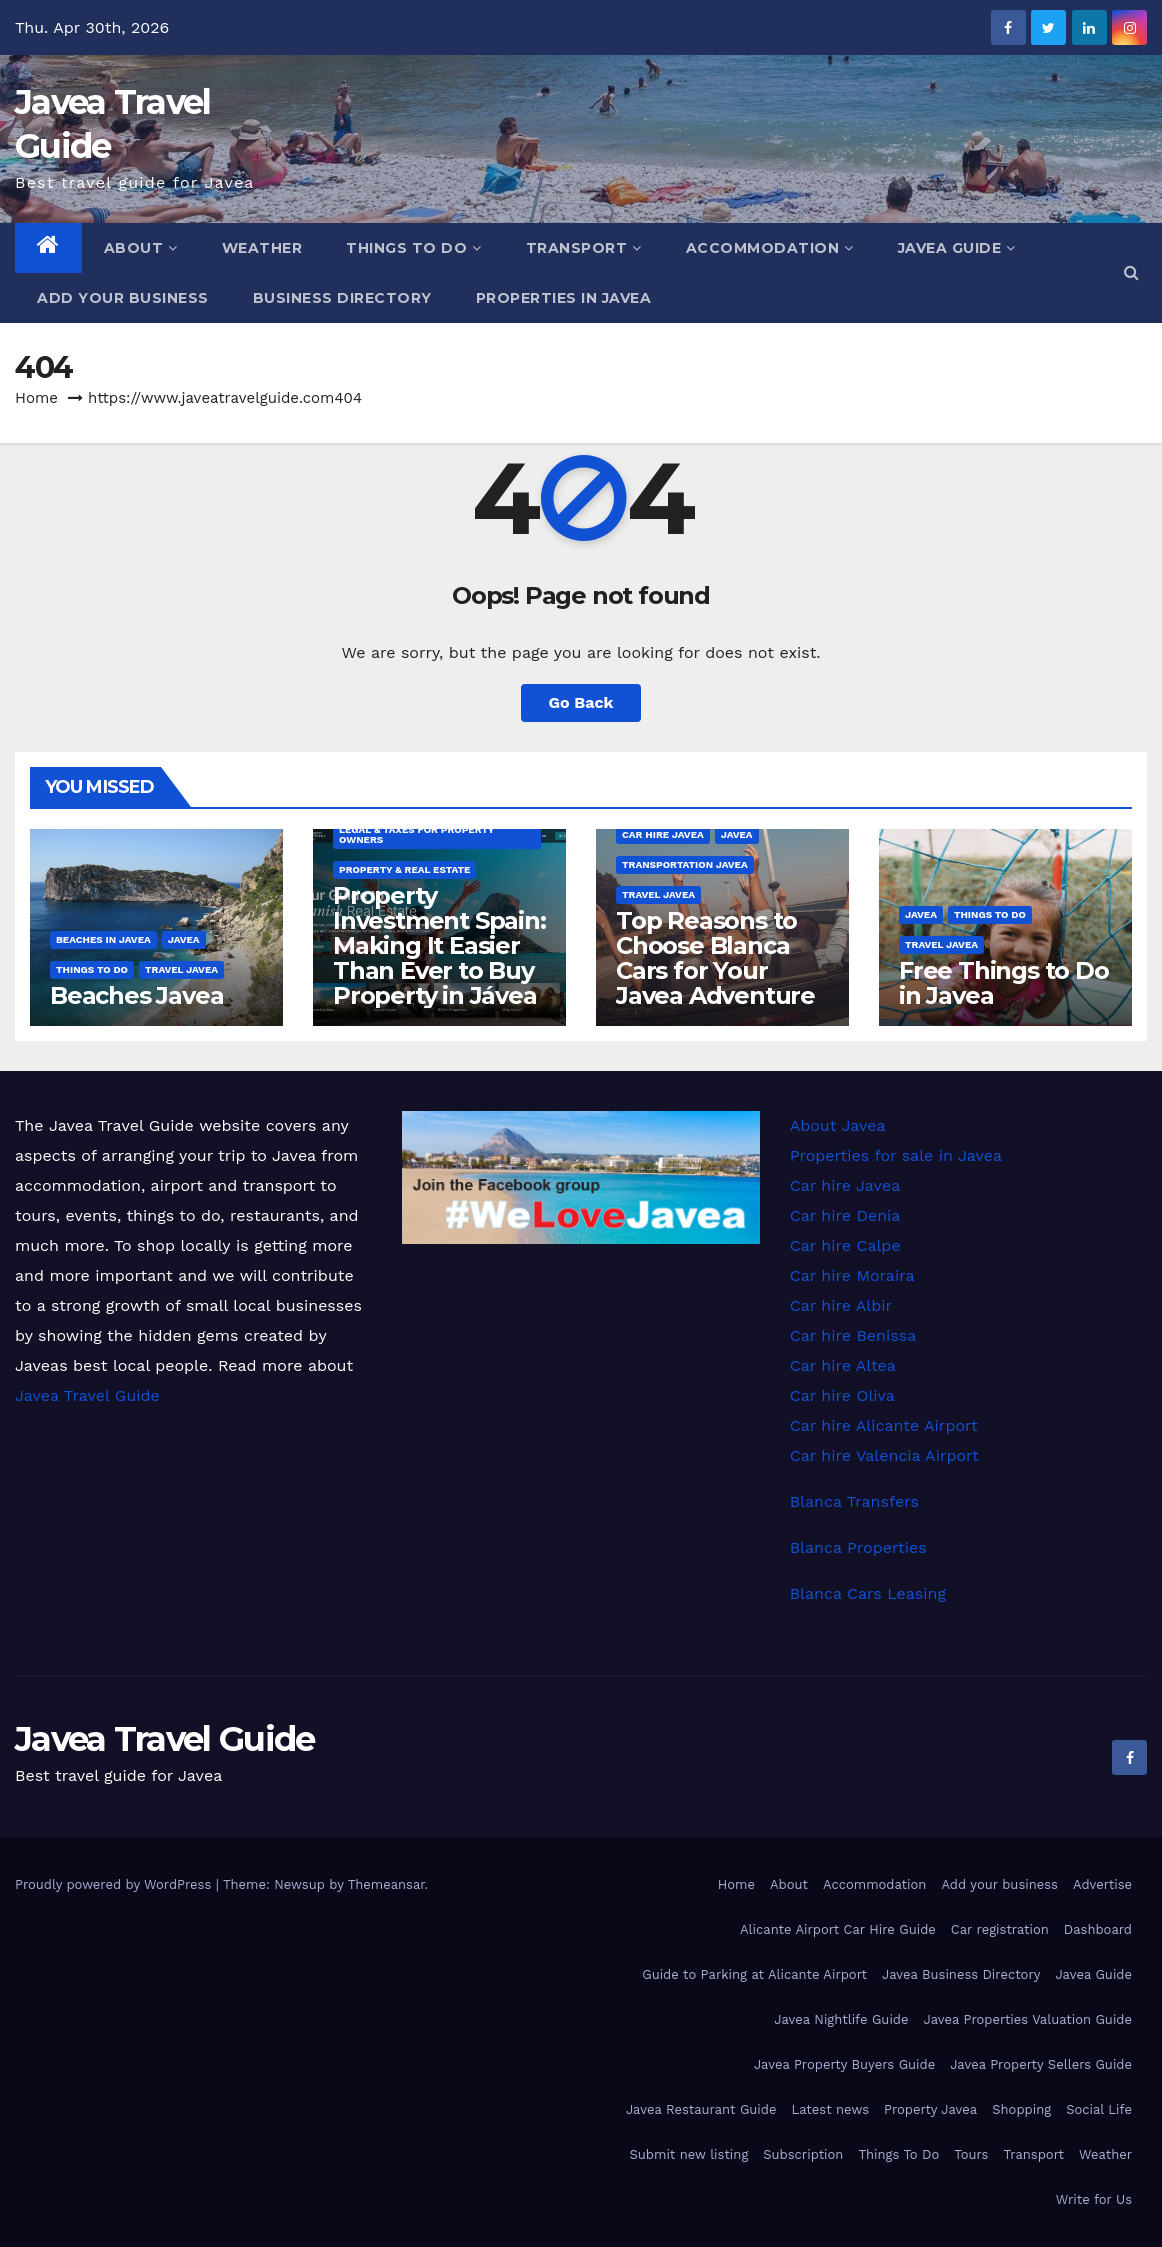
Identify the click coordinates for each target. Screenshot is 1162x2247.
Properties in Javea (564, 298)
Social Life (1099, 2109)
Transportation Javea (685, 864)
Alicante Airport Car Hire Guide (838, 1929)
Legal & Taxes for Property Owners (416, 834)
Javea (184, 939)
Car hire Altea (843, 1365)
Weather (262, 248)
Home (36, 398)
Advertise (1102, 1884)
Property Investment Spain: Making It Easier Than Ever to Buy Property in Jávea (439, 945)
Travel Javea (181, 969)
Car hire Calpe (845, 1245)
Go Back (581, 702)
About (141, 248)
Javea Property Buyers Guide (844, 2064)
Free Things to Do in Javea (1004, 983)
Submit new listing (689, 2154)
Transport (584, 248)
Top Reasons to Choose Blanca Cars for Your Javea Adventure (715, 958)
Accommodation (770, 248)
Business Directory (342, 298)
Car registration (1000, 1929)
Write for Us (1094, 2199)
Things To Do (414, 248)
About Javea (838, 1125)
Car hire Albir (841, 1305)
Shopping (1021, 2109)
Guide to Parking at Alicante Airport (754, 1974)
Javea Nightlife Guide (841, 2019)
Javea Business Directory (961, 1974)
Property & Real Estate (404, 869)
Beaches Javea (136, 995)
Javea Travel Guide (87, 1395)
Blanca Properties (858, 1547)
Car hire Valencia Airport (884, 1455)
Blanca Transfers (854, 1501)
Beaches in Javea (103, 939)
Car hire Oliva (842, 1395)
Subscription (803, 2154)
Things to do (92, 969)
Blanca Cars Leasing (868, 1593)
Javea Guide (957, 248)
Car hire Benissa (853, 1335)
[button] (1131, 272)
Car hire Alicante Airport (884, 1425)
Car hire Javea (663, 834)
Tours (971, 2154)
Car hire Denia (845, 1215)
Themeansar (386, 1884)
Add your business (123, 298)
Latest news (830, 2109)
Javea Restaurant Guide (701, 2109)
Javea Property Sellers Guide (1041, 2064)
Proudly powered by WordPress (115, 1884)
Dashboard (1098, 1929)
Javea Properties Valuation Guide (1028, 2019)
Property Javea (930, 2109)
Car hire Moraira (852, 1275)
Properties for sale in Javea (896, 1155)
